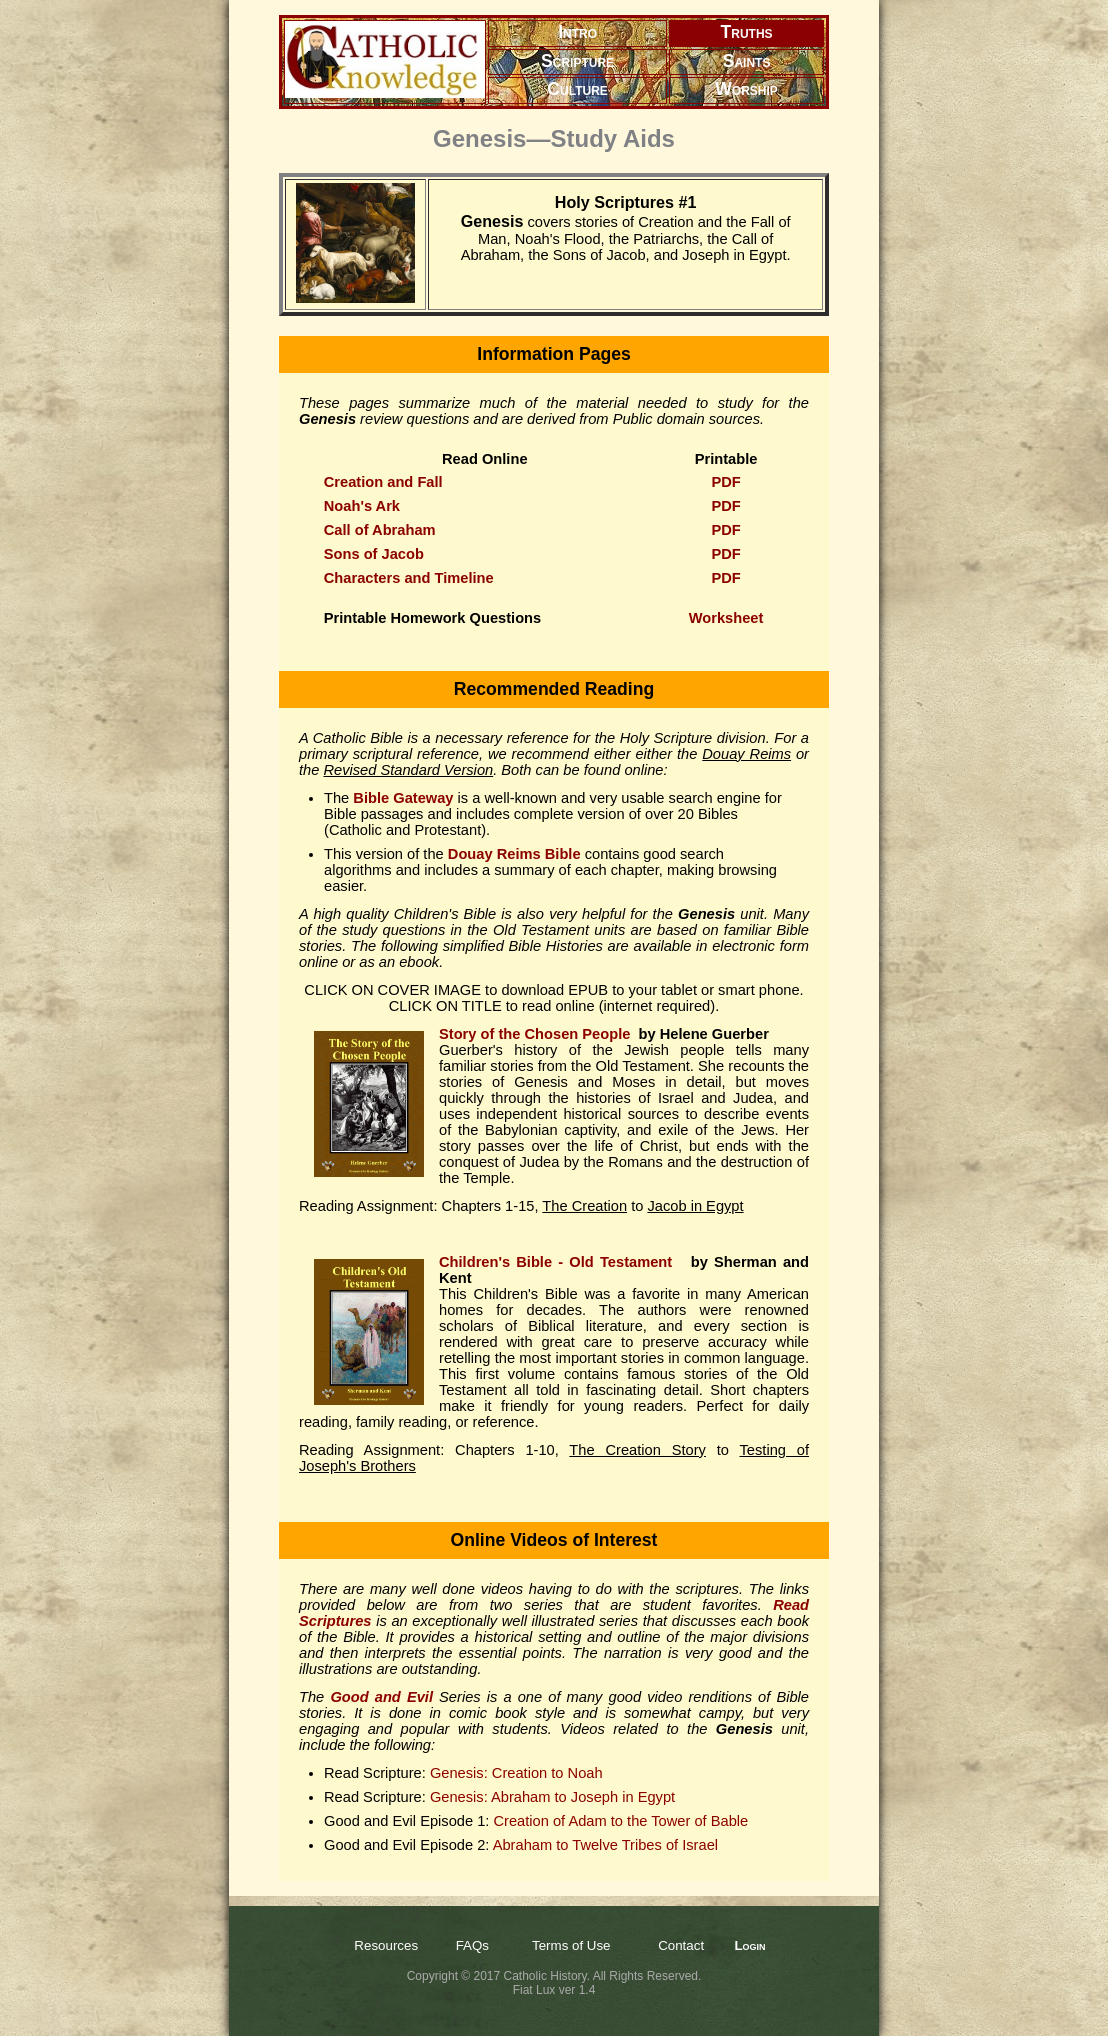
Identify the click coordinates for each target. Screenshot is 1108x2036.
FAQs (472, 1945)
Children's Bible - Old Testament (558, 1262)
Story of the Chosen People (534, 1034)
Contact (681, 1945)
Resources (386, 1945)
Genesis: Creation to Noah (516, 1773)
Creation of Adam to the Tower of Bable (620, 1821)
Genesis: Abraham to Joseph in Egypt (552, 1797)
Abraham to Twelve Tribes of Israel (605, 1845)
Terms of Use (571, 1945)
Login (749, 1945)
